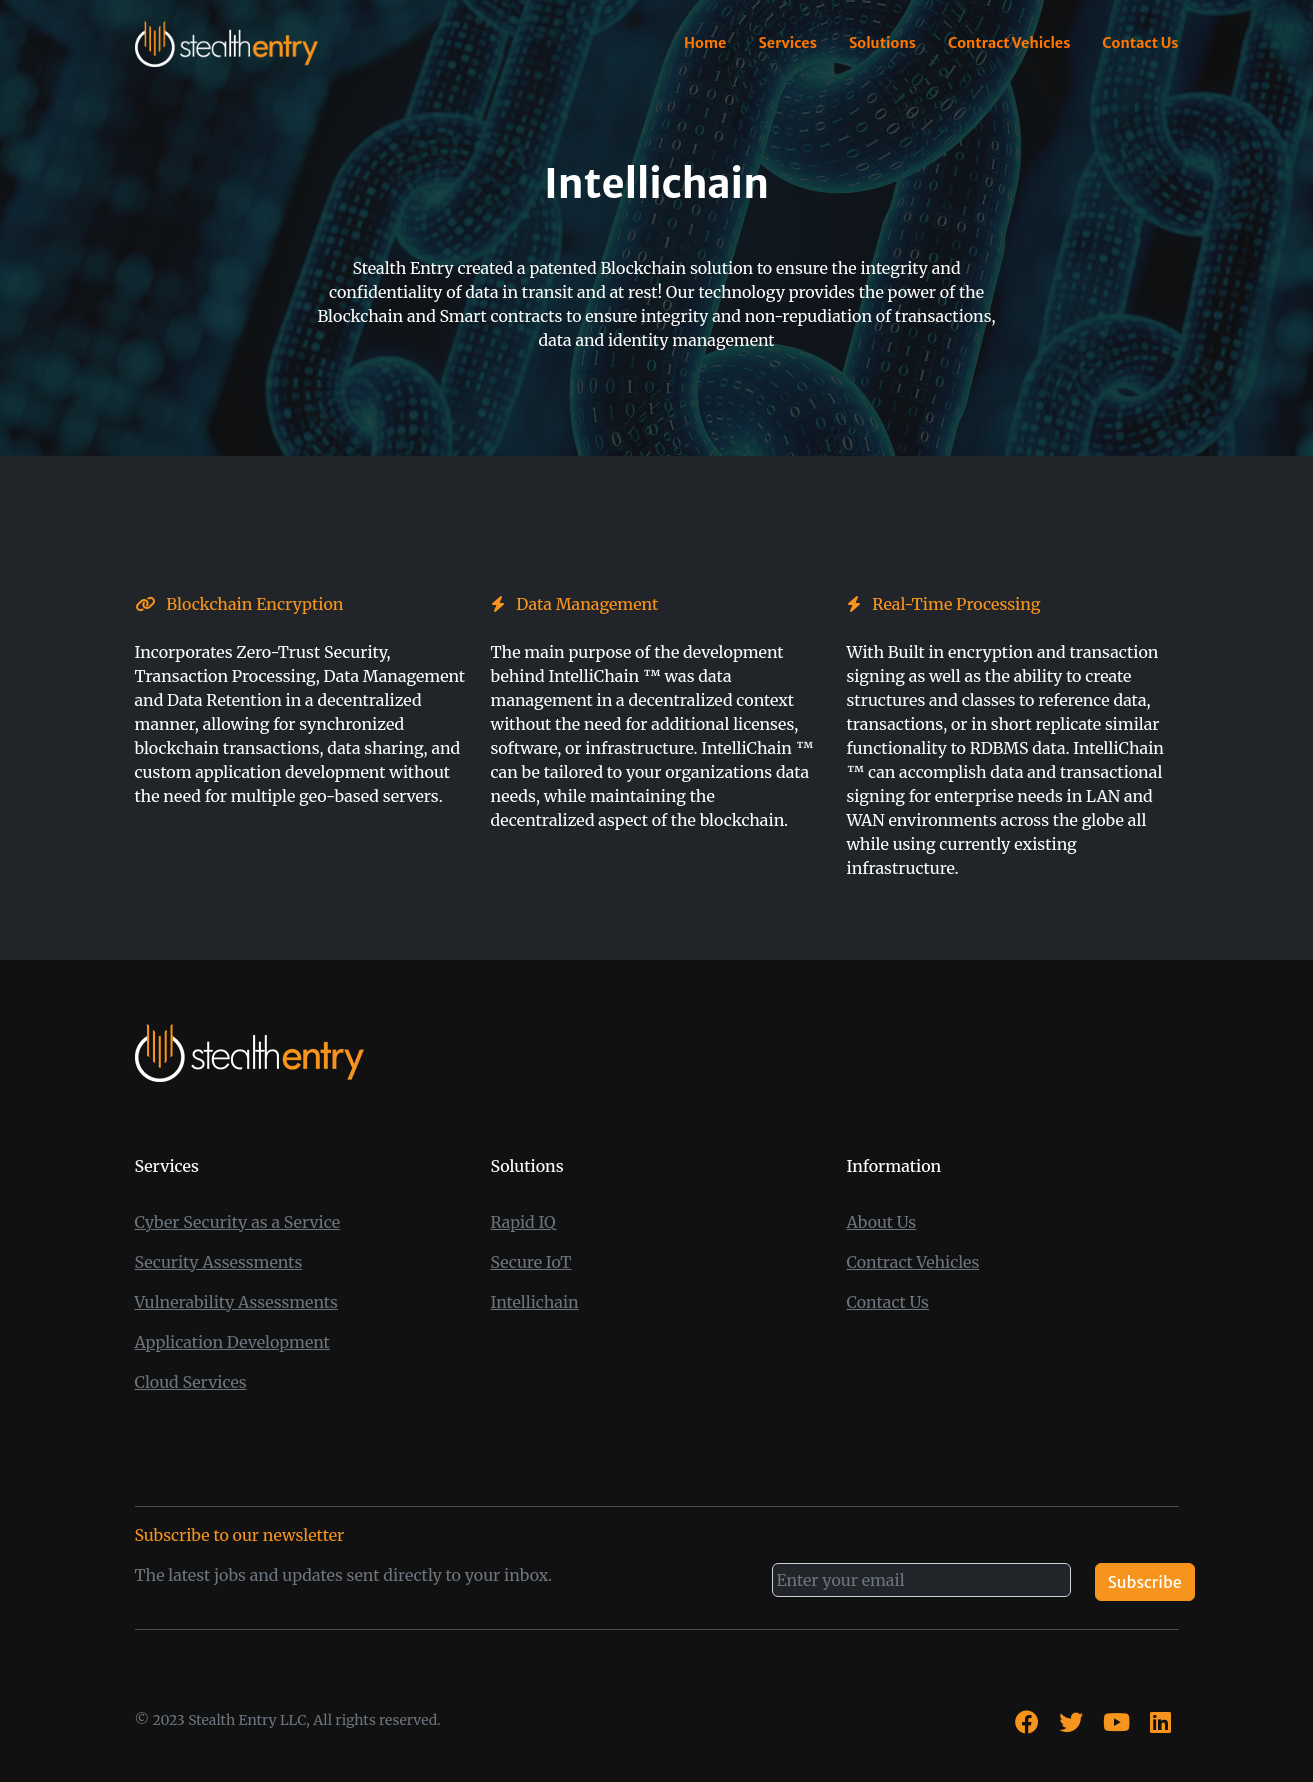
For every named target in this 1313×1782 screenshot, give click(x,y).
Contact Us (1140, 43)
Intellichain (535, 1302)
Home (705, 43)
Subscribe (1145, 1582)
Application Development (232, 1342)
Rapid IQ (523, 1222)
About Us (882, 1222)
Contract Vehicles (1009, 43)
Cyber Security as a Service (238, 1222)
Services (787, 43)
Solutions (882, 43)
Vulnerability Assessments (236, 1302)
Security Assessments (219, 1262)
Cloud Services (191, 1382)
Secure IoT (531, 1262)
